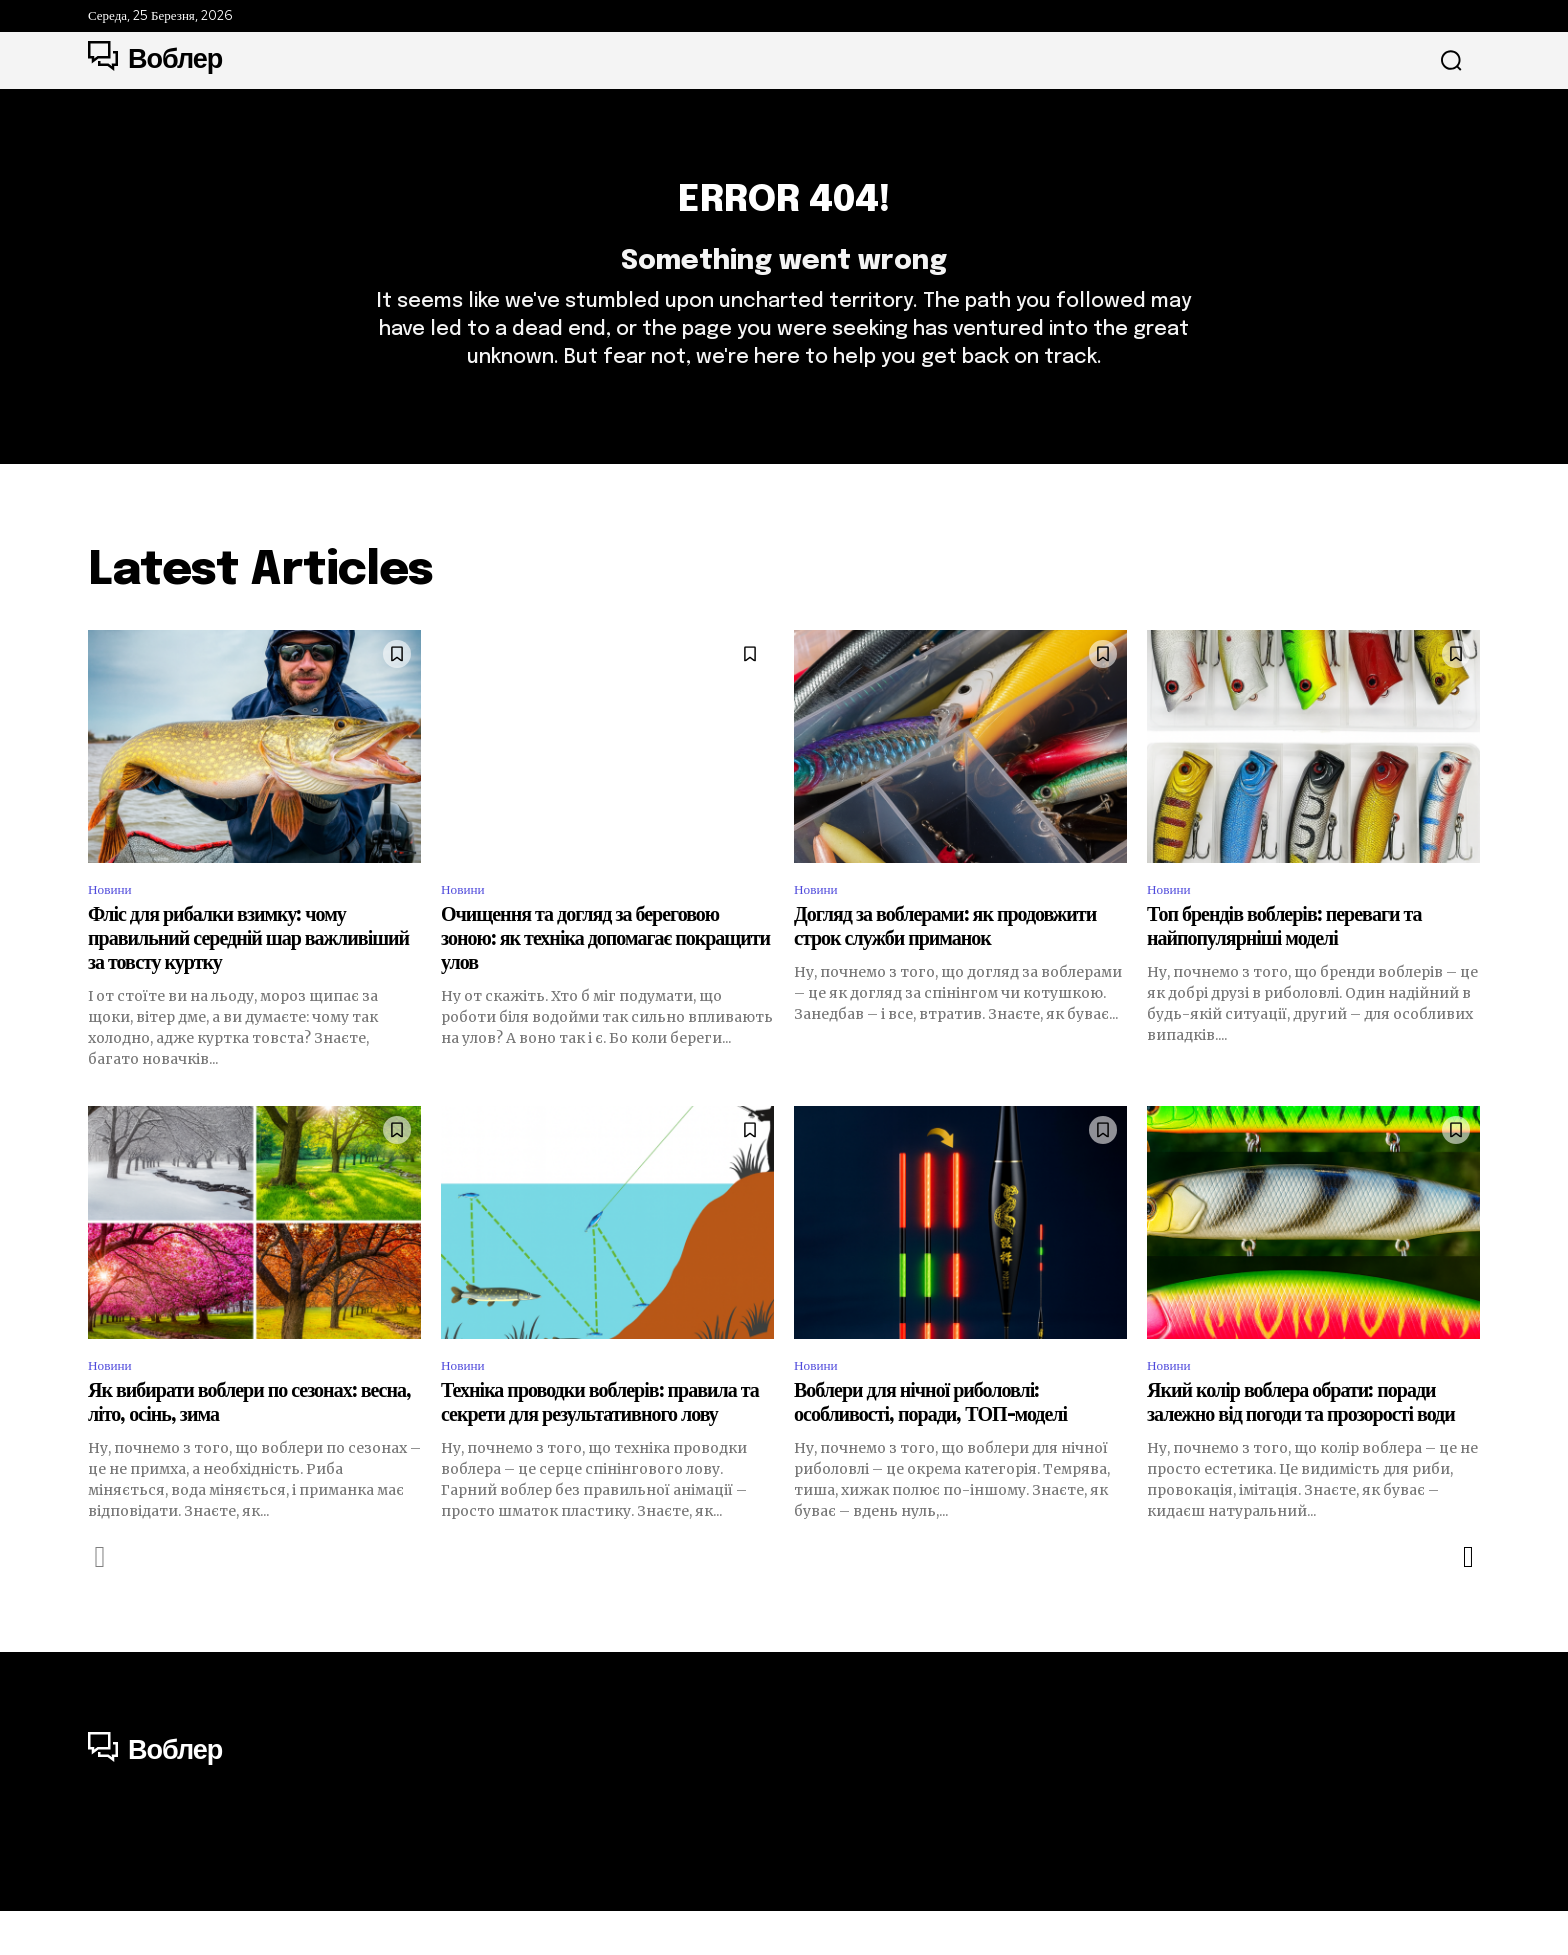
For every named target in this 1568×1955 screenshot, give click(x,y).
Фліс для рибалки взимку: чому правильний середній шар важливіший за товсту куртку (248, 979)
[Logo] (155, 60)
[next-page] (1467, 1602)
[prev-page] (100, 1602)
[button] (1451, 61)
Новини (114, 926)
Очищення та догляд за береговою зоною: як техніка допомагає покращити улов (605, 979)
